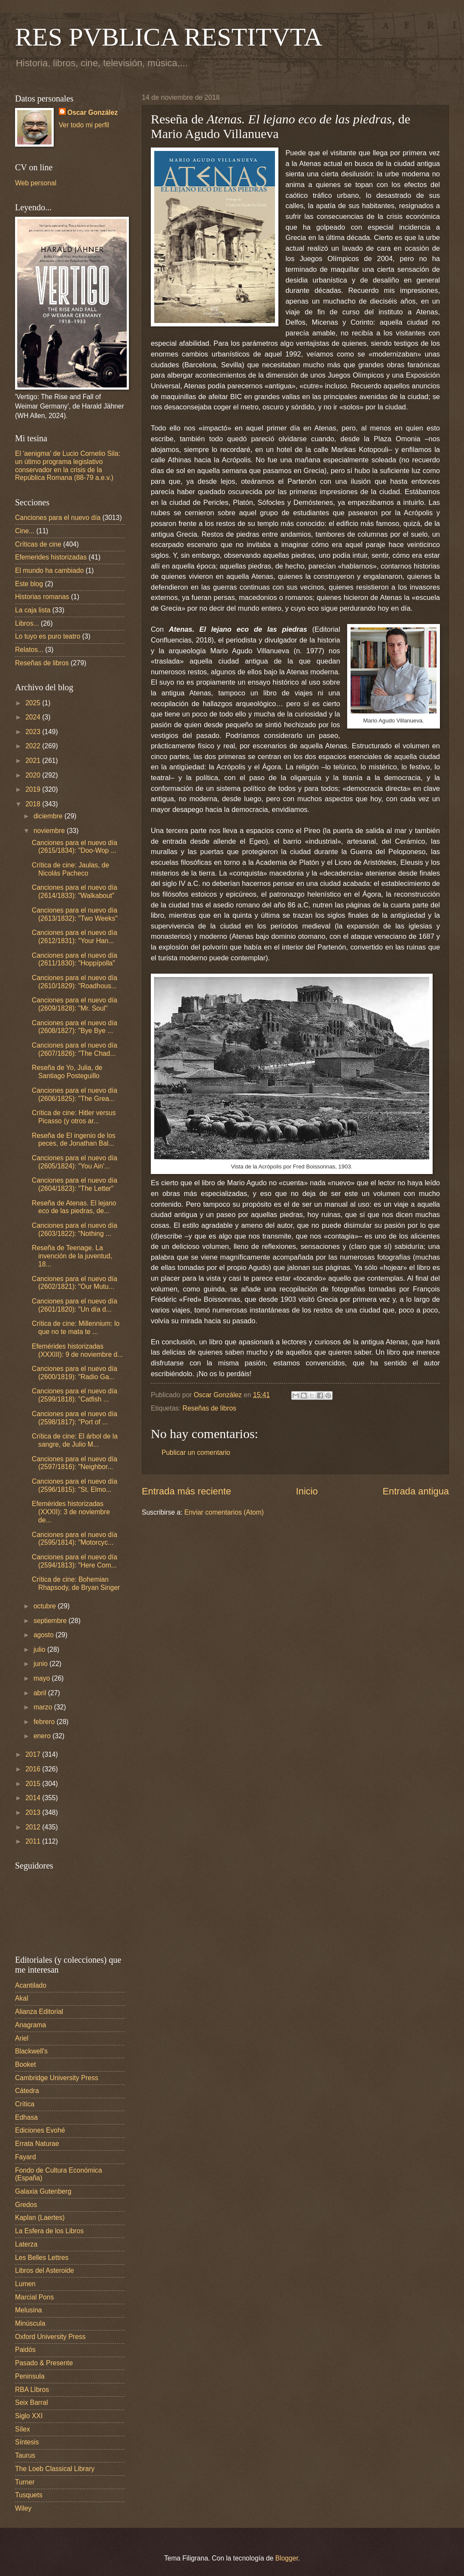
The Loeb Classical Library (55, 2468)
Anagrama (30, 2025)
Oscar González (92, 112)
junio (41, 1663)
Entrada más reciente (186, 1491)
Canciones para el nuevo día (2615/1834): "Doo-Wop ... (74, 847)
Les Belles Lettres (41, 2257)
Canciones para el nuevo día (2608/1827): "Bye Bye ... (74, 1027)
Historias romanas (42, 596)
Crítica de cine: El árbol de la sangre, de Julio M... (75, 1440)
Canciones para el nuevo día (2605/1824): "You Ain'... (74, 1162)
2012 (33, 1827)
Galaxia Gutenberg (43, 2191)
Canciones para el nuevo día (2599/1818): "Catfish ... (74, 1395)
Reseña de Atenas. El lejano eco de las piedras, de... (74, 1207)
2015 (33, 1783)
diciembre (49, 816)
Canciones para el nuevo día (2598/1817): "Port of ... (74, 1418)
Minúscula (30, 2323)
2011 (33, 1841)
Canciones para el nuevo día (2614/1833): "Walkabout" (74, 891)
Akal (21, 1998)
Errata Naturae (37, 2143)
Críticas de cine (38, 544)
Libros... (27, 623)
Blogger (286, 2558)
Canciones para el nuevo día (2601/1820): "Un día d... (74, 1305)
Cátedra (27, 2090)
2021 (33, 760)
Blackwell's (31, 2051)
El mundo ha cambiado (49, 570)
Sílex (22, 2429)
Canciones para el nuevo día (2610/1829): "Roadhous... (74, 982)
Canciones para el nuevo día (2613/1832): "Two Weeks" (75, 914)
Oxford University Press (50, 2336)
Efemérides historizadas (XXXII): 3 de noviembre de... (71, 1512)
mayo (43, 1678)
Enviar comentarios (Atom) (224, 1512)
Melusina (28, 2310)
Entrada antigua (416, 1491)
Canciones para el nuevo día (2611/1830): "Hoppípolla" (74, 959)
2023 (33, 731)
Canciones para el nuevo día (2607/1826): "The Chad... (74, 1049)
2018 (33, 804)
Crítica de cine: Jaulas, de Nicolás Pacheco (70, 869)
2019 (33, 789)
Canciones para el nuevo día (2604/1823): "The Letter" (74, 1184)
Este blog (29, 583)
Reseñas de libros (209, 1408)
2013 (33, 1812)
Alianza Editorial (39, 2011)
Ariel (21, 2038)
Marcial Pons (34, 2297)
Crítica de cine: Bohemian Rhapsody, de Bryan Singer (76, 1583)
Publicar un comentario (196, 1452)
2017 (33, 1754)
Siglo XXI (29, 2415)
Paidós (25, 2349)
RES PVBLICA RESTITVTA (168, 37)
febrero (45, 1721)
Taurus (25, 2455)
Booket (25, 2064)
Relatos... (29, 649)
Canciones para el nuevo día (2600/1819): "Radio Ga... (74, 1372)
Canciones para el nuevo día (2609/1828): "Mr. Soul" (74, 1004)
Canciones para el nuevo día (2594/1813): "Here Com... (74, 1561)
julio (40, 1649)
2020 (33, 775)
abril (41, 1693)
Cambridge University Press (56, 2077)
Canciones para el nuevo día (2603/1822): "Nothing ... (74, 1229)
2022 (33, 746)
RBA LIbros (32, 2389)
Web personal (35, 183)
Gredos (26, 2204)
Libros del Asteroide (44, 2270)
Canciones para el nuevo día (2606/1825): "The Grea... (74, 1094)
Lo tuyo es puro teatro (47, 636)
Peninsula (30, 2376)
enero (43, 1736)
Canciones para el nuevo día (58, 517)
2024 (33, 717)
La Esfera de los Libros (49, 2231)
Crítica (24, 2104)
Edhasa (26, 2117)
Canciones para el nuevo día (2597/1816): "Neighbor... (74, 1463)
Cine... (24, 531)
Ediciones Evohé (40, 2130)
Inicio (307, 1491)
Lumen (25, 2283)
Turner (24, 2482)
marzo (44, 1707)
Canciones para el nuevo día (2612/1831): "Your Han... (74, 936)
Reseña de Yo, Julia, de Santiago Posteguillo (67, 1071)
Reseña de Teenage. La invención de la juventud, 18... (72, 1256)
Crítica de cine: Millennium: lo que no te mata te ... (75, 1327)
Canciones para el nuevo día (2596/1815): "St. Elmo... (74, 1485)
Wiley (23, 2508)
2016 (33, 1769)
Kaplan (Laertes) (40, 2217)
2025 (33, 703)
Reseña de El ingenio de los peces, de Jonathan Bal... (74, 1139)
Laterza (26, 2244)
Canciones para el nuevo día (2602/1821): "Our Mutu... (74, 1283)
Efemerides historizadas (51, 557)
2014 (33, 1797)
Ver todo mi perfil (84, 125)
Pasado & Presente (44, 2363)
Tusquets (29, 2495)
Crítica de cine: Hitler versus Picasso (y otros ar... (74, 1117)
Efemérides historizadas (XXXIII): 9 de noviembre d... (77, 1350)
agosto (44, 1634)
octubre (46, 1606)
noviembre (50, 830)
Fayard (25, 2157)
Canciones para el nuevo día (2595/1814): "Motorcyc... (74, 1538)
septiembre (51, 1620)
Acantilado (30, 1985)
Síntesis (27, 2442)
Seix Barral (31, 2402)
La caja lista (33, 610)
